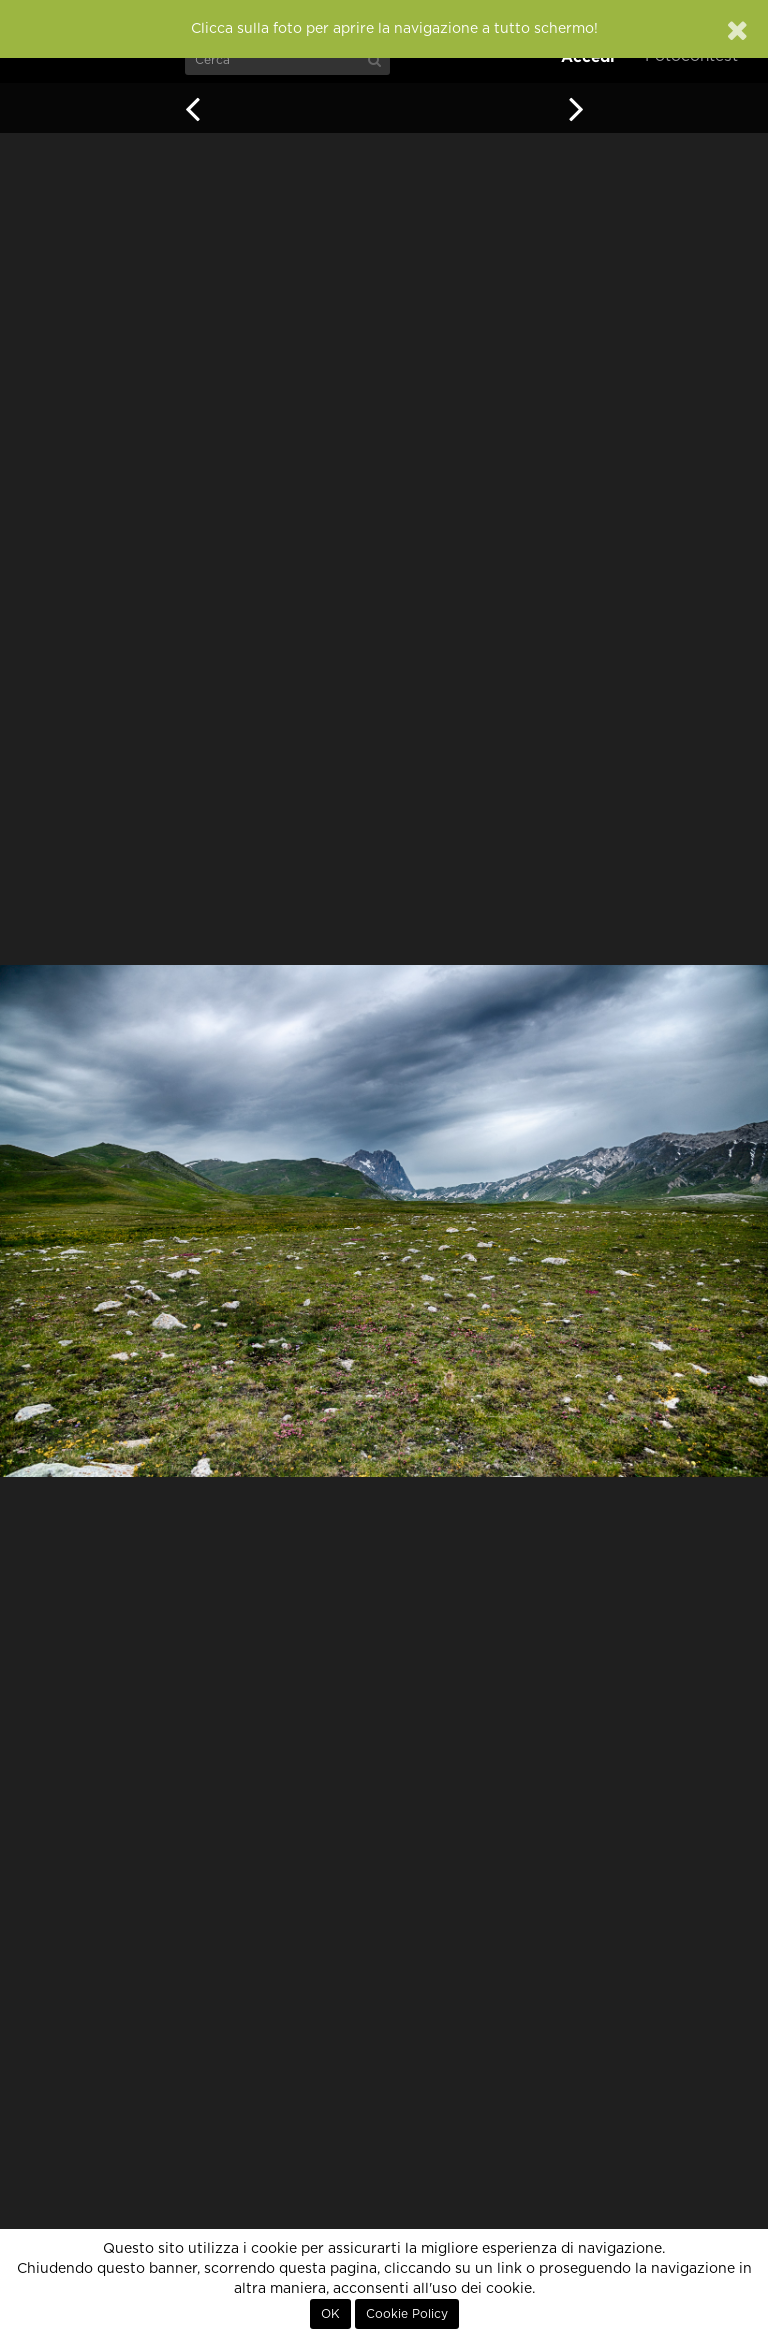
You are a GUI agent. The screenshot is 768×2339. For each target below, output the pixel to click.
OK (330, 2314)
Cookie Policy (407, 2314)
